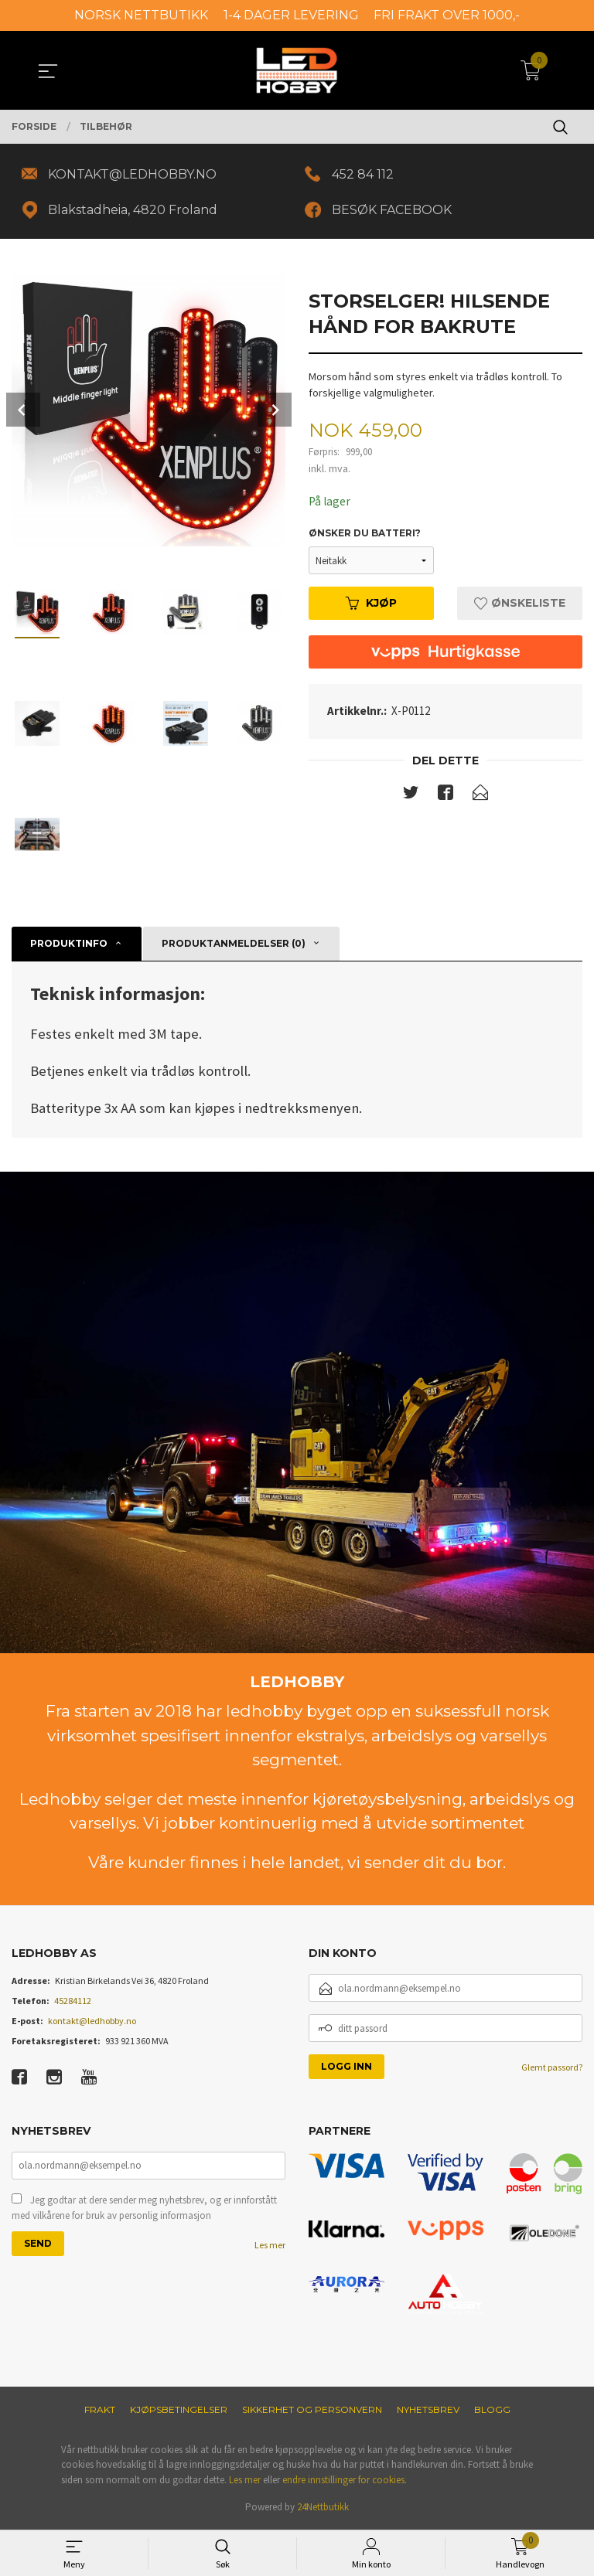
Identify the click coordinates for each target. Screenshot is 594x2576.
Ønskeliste (519, 606)
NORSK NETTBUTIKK (141, 15)
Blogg (492, 2412)
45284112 (72, 2003)
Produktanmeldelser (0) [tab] (234, 945)
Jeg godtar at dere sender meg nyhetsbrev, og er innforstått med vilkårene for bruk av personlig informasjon (144, 2212)
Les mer (269, 2248)
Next (275, 412)
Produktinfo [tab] (69, 945)
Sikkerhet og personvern (312, 2412)
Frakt (99, 2412)
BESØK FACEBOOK (394, 211)
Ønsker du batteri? (365, 536)
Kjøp (371, 606)
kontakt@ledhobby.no (92, 2023)
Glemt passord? (551, 2069)
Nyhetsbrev (428, 2412)
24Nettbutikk (323, 2509)
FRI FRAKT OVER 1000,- (447, 15)
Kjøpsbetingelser (178, 2412)
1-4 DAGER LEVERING (291, 15)
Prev (23, 412)
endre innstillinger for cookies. (344, 2482)
